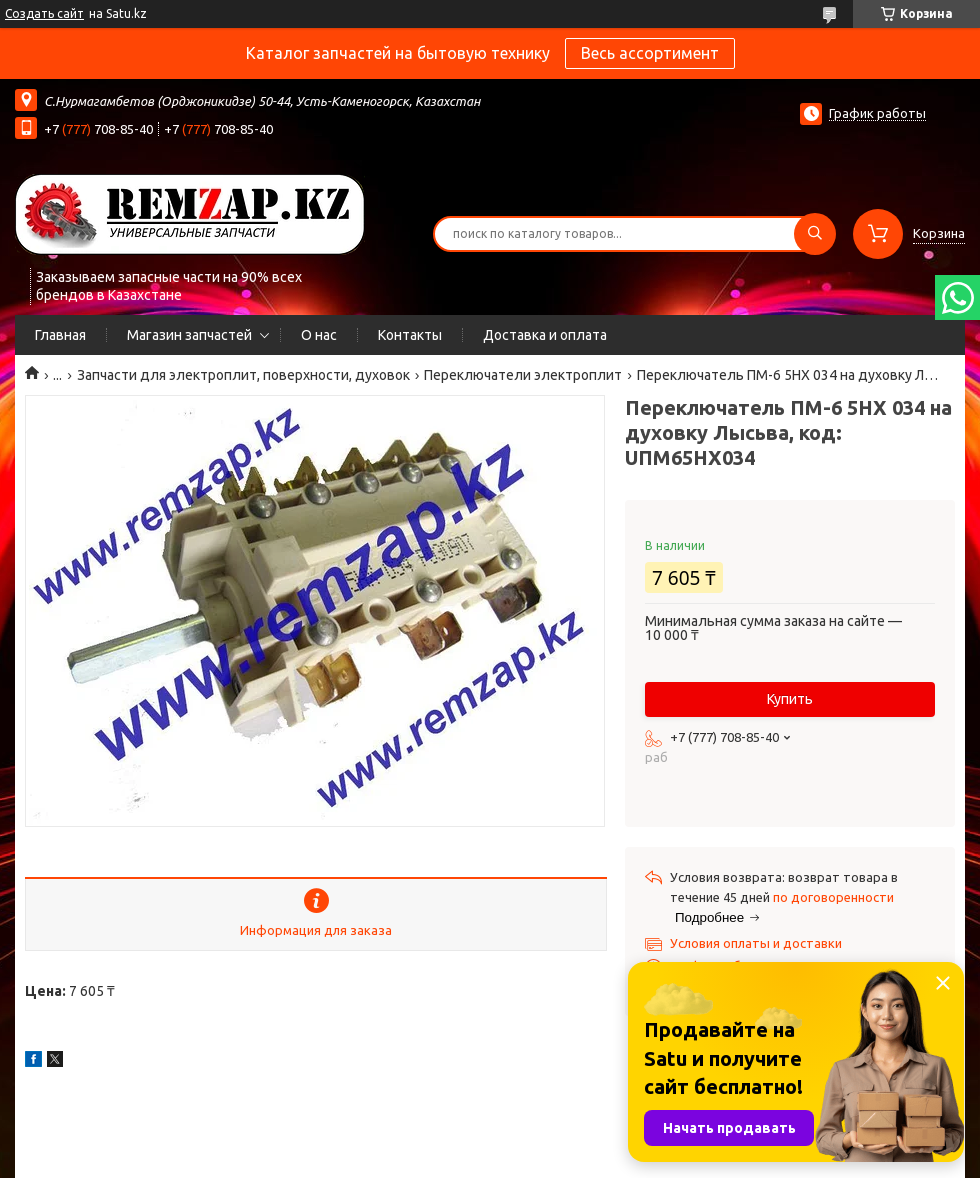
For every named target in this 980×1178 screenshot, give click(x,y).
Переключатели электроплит (523, 375)
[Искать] (815, 234)
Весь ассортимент (650, 53)
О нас (319, 335)
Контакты (410, 335)
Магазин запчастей (189, 335)
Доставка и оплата (545, 335)
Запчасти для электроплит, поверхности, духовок (243, 375)
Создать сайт (44, 13)
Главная (60, 335)
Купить (790, 699)
